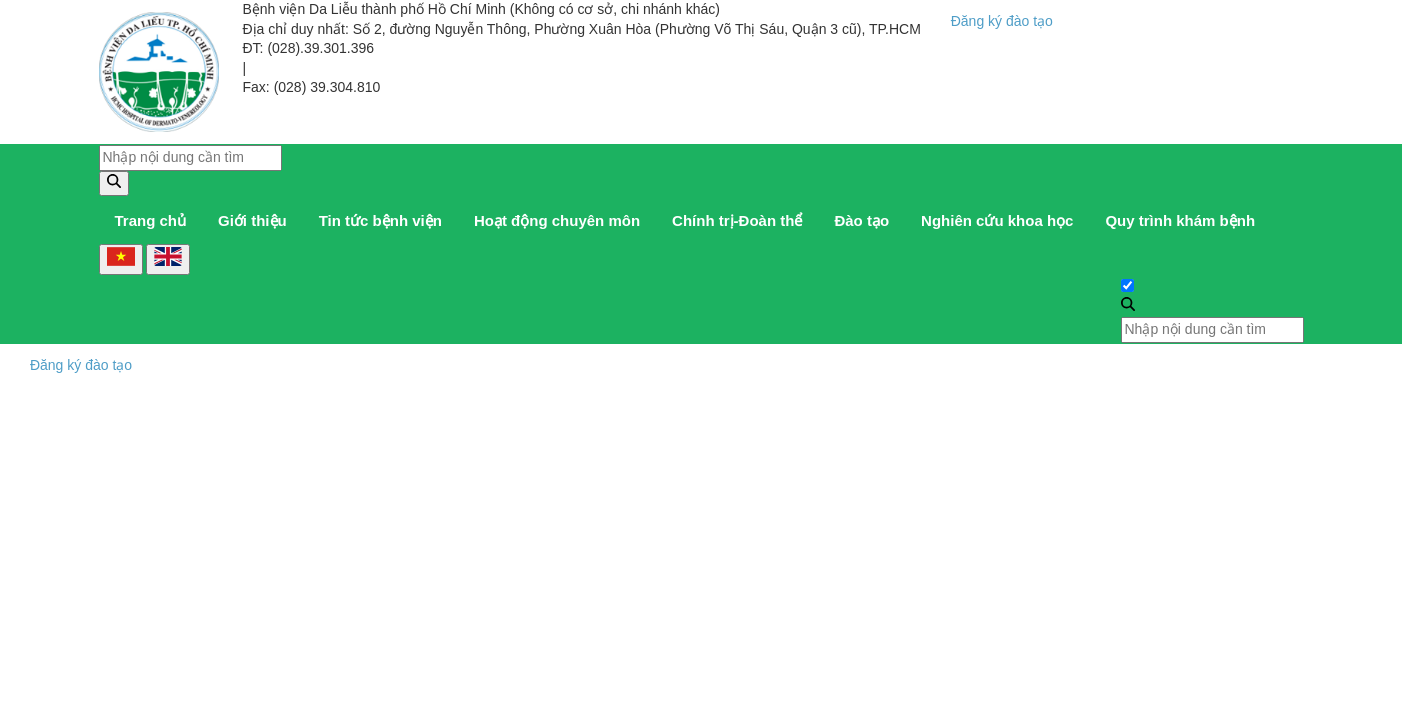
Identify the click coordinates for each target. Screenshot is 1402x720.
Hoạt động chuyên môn (557, 220)
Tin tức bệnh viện (380, 220)
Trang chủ (151, 220)
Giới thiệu (252, 220)
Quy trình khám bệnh (1180, 220)
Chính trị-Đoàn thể (737, 220)
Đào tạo (861, 220)
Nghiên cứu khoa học (997, 220)
